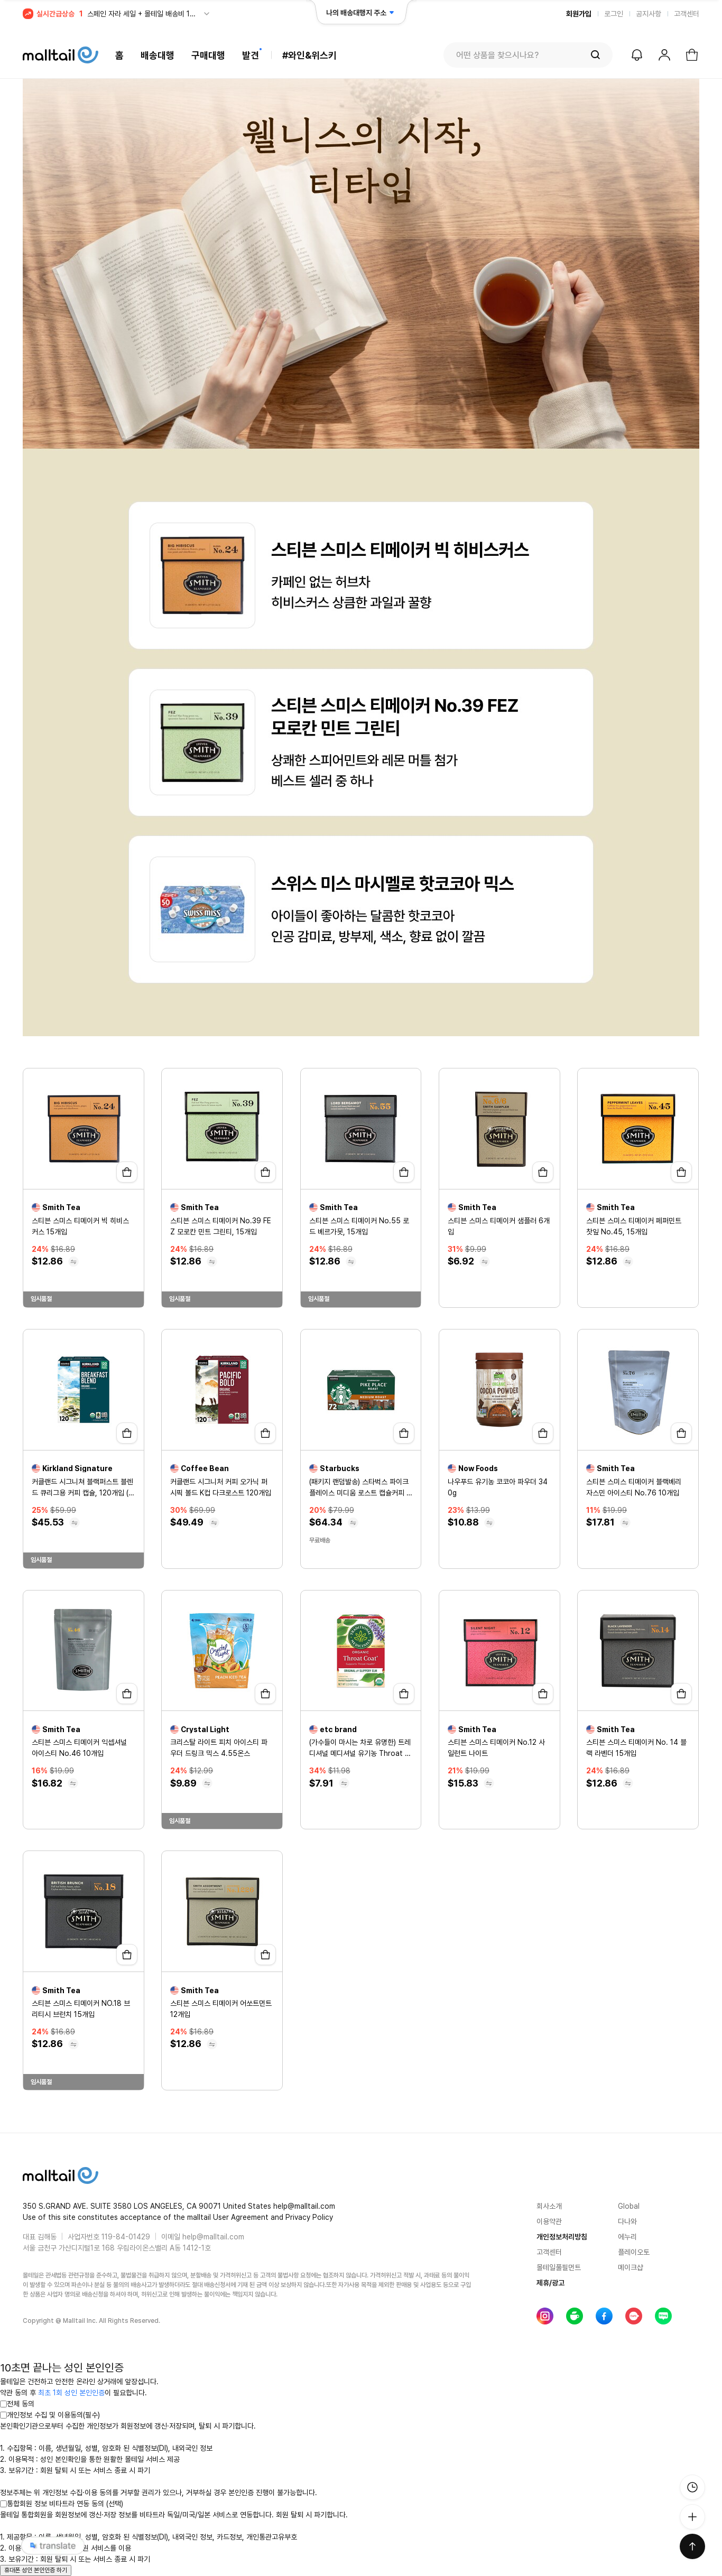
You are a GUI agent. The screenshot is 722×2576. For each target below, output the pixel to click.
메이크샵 (630, 2267)
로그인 (613, 14)
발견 (250, 55)
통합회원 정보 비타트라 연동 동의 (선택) (61, 2503)
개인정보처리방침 (561, 2237)
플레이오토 (634, 2252)
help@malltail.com (213, 2237)
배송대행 (157, 55)
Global (629, 2206)
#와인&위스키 (309, 55)
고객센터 (686, 14)
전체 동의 (17, 2404)
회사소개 (549, 2206)
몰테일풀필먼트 (558, 2267)
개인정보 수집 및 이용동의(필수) (50, 2415)
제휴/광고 (550, 2283)
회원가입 (578, 14)
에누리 (627, 2237)
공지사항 (648, 14)
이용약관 (549, 2221)
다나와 (627, 2221)
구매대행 (208, 55)
